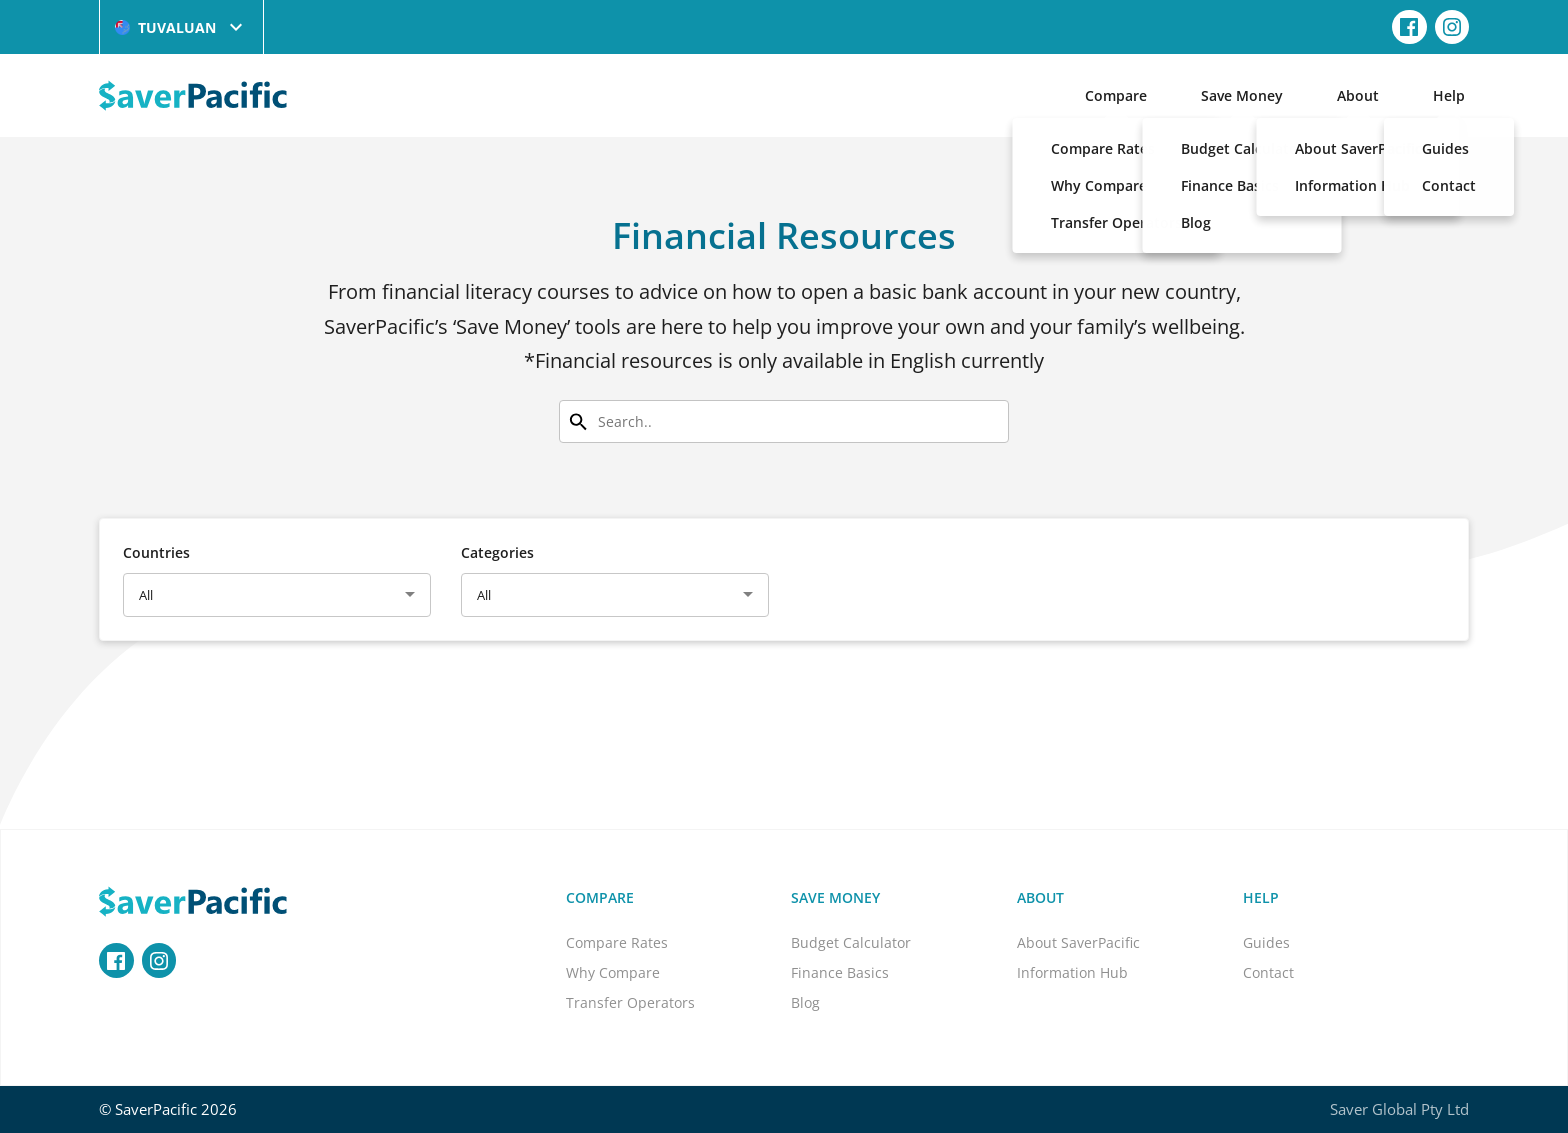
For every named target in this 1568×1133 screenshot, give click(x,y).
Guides (1266, 942)
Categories (497, 552)
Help (1449, 95)
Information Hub (1072, 972)
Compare (1116, 95)
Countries (156, 552)
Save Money (1242, 95)
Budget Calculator (851, 942)
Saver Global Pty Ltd (1399, 1109)
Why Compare (613, 972)
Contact (1268, 972)
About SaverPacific (1078, 942)
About (1358, 95)
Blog (805, 1002)
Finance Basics (840, 972)
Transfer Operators (630, 1002)
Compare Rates (617, 942)
